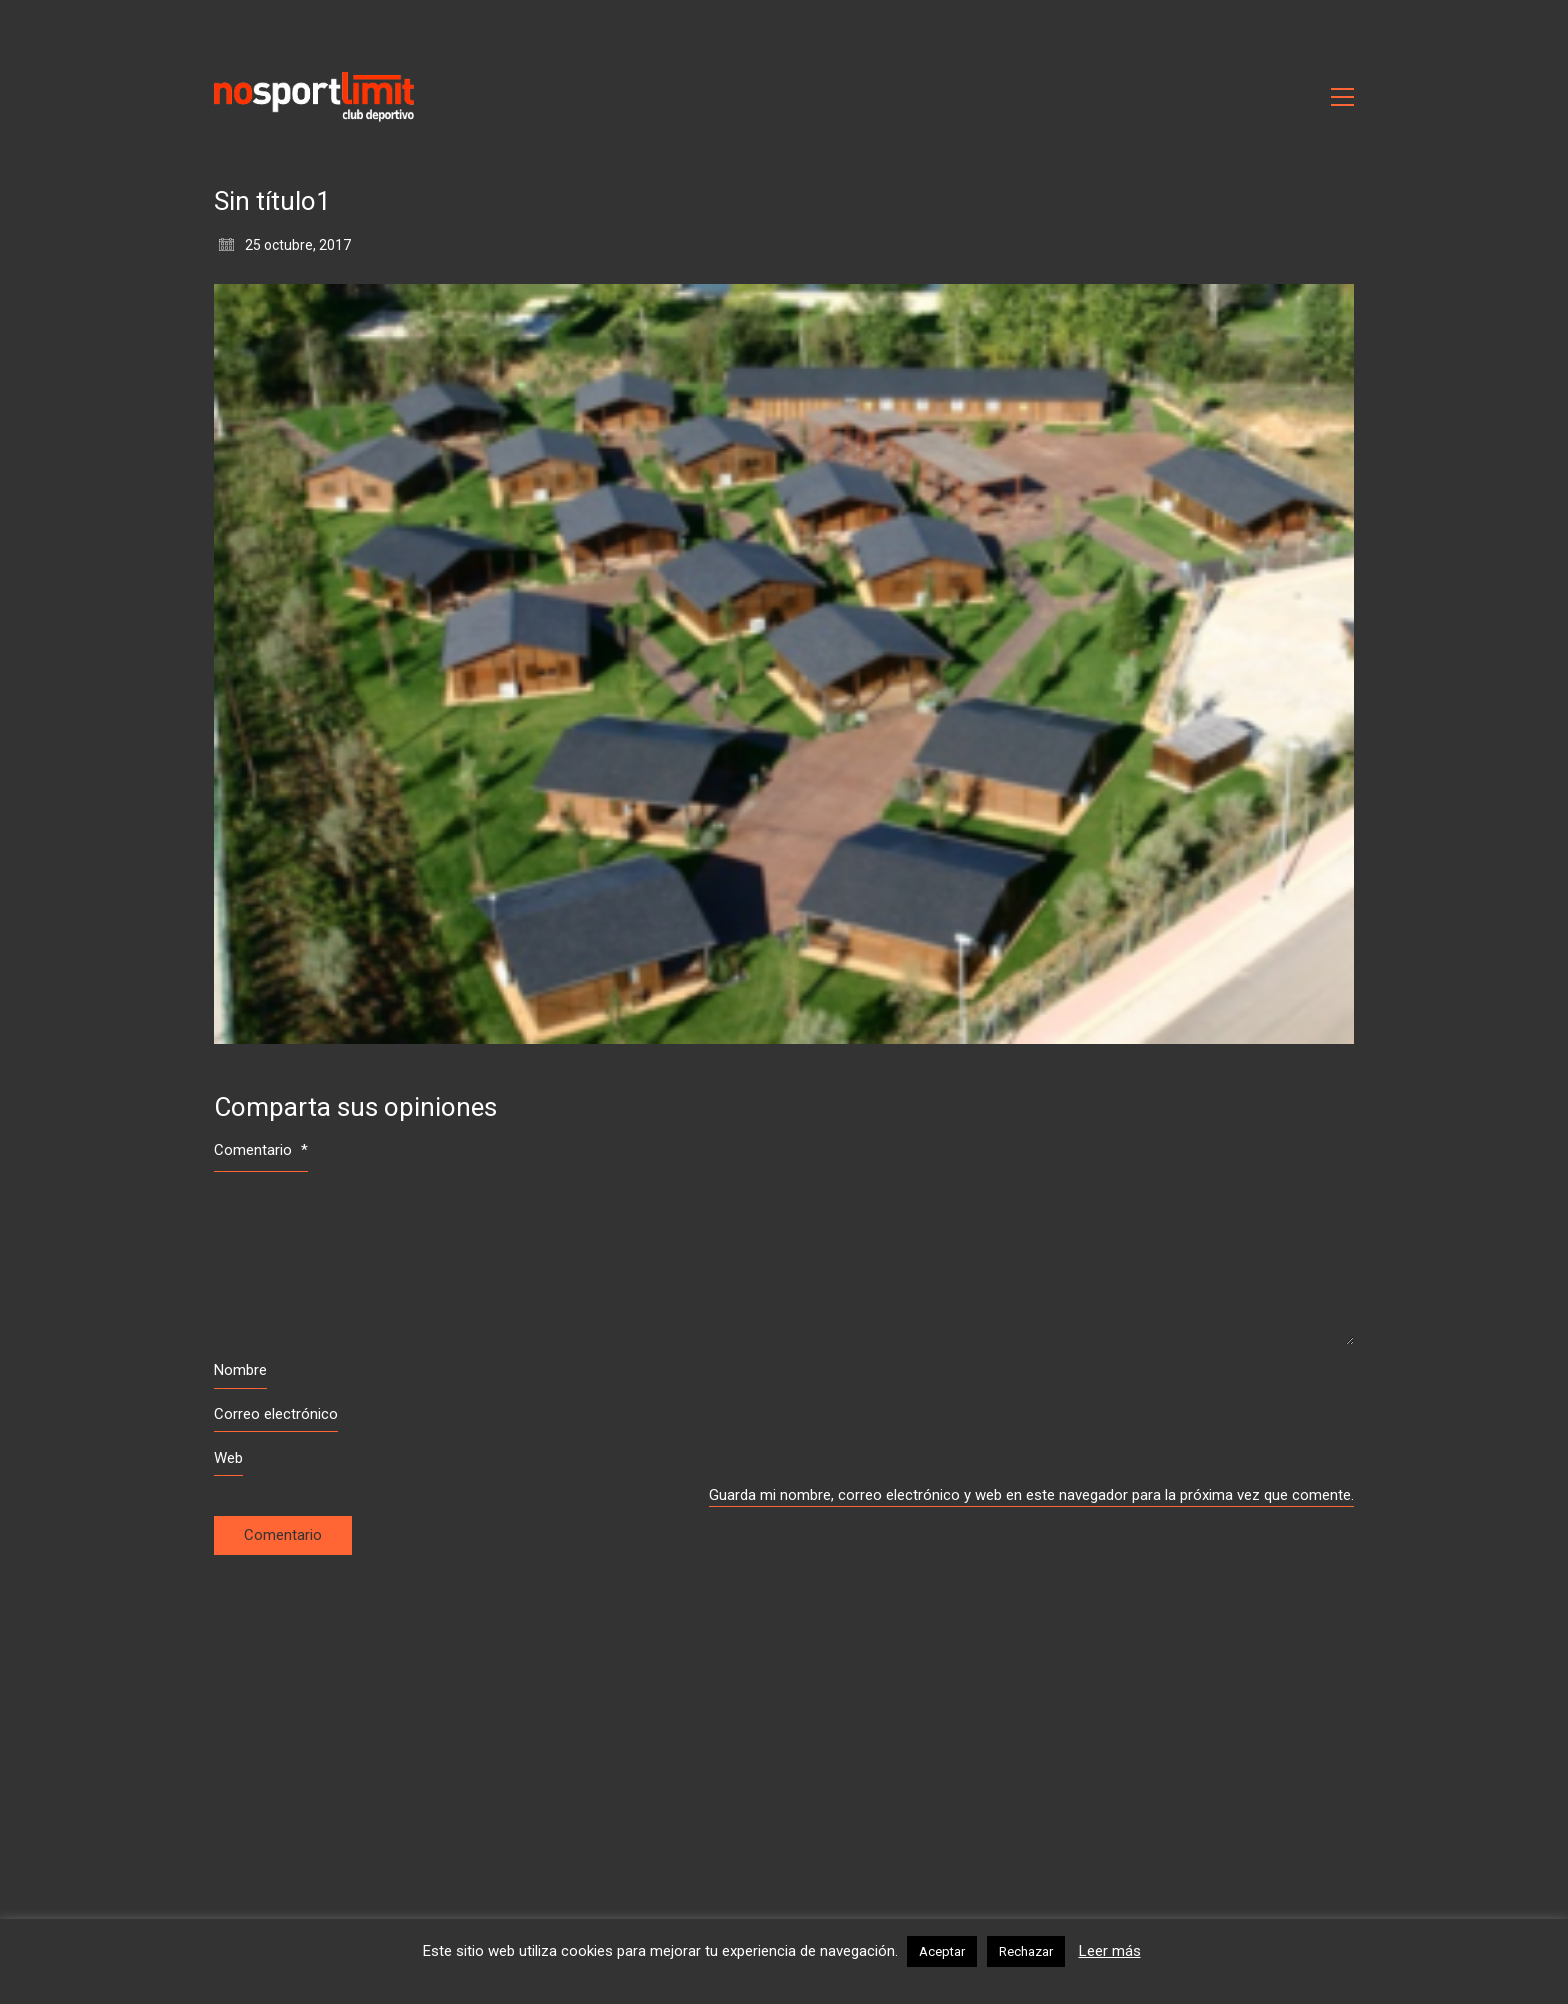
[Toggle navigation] (1342, 97)
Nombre (240, 1370)
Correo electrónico (276, 1414)
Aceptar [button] (942, 1951)
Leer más (1110, 1951)
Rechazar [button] (1026, 1951)
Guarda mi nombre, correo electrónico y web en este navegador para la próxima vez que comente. (1031, 1495)
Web (228, 1458)
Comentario (261, 1150)
